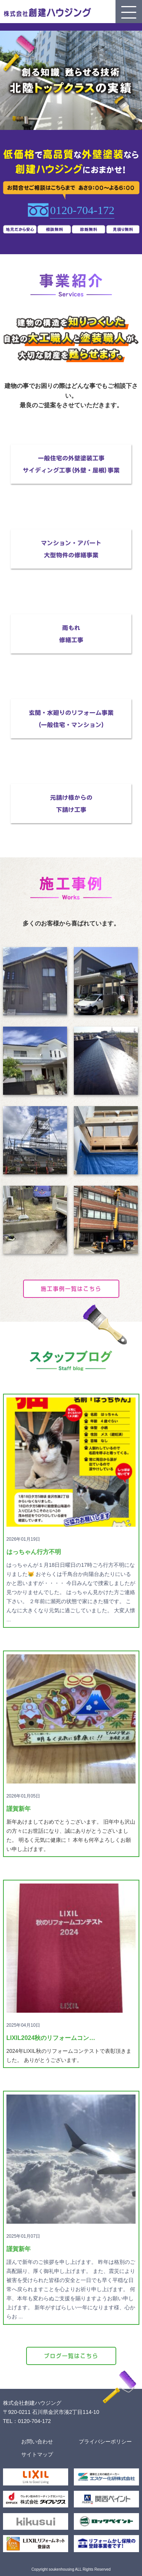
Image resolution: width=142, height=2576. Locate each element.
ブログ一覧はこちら (71, 2356)
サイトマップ (37, 2454)
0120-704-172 (82, 210)
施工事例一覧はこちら (71, 1288)
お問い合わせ (37, 2441)
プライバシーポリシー (105, 2441)
